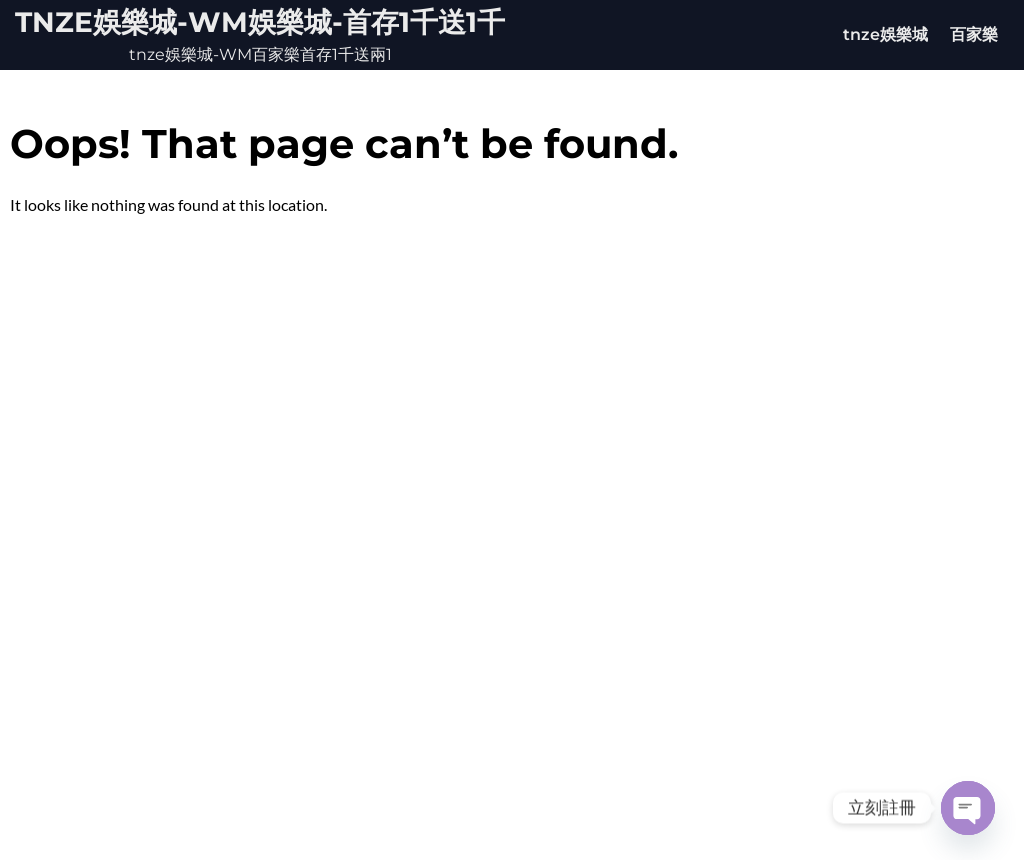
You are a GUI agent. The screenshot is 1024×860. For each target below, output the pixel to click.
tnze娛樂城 (885, 34)
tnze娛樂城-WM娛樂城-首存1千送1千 (260, 22)
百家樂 (974, 34)
